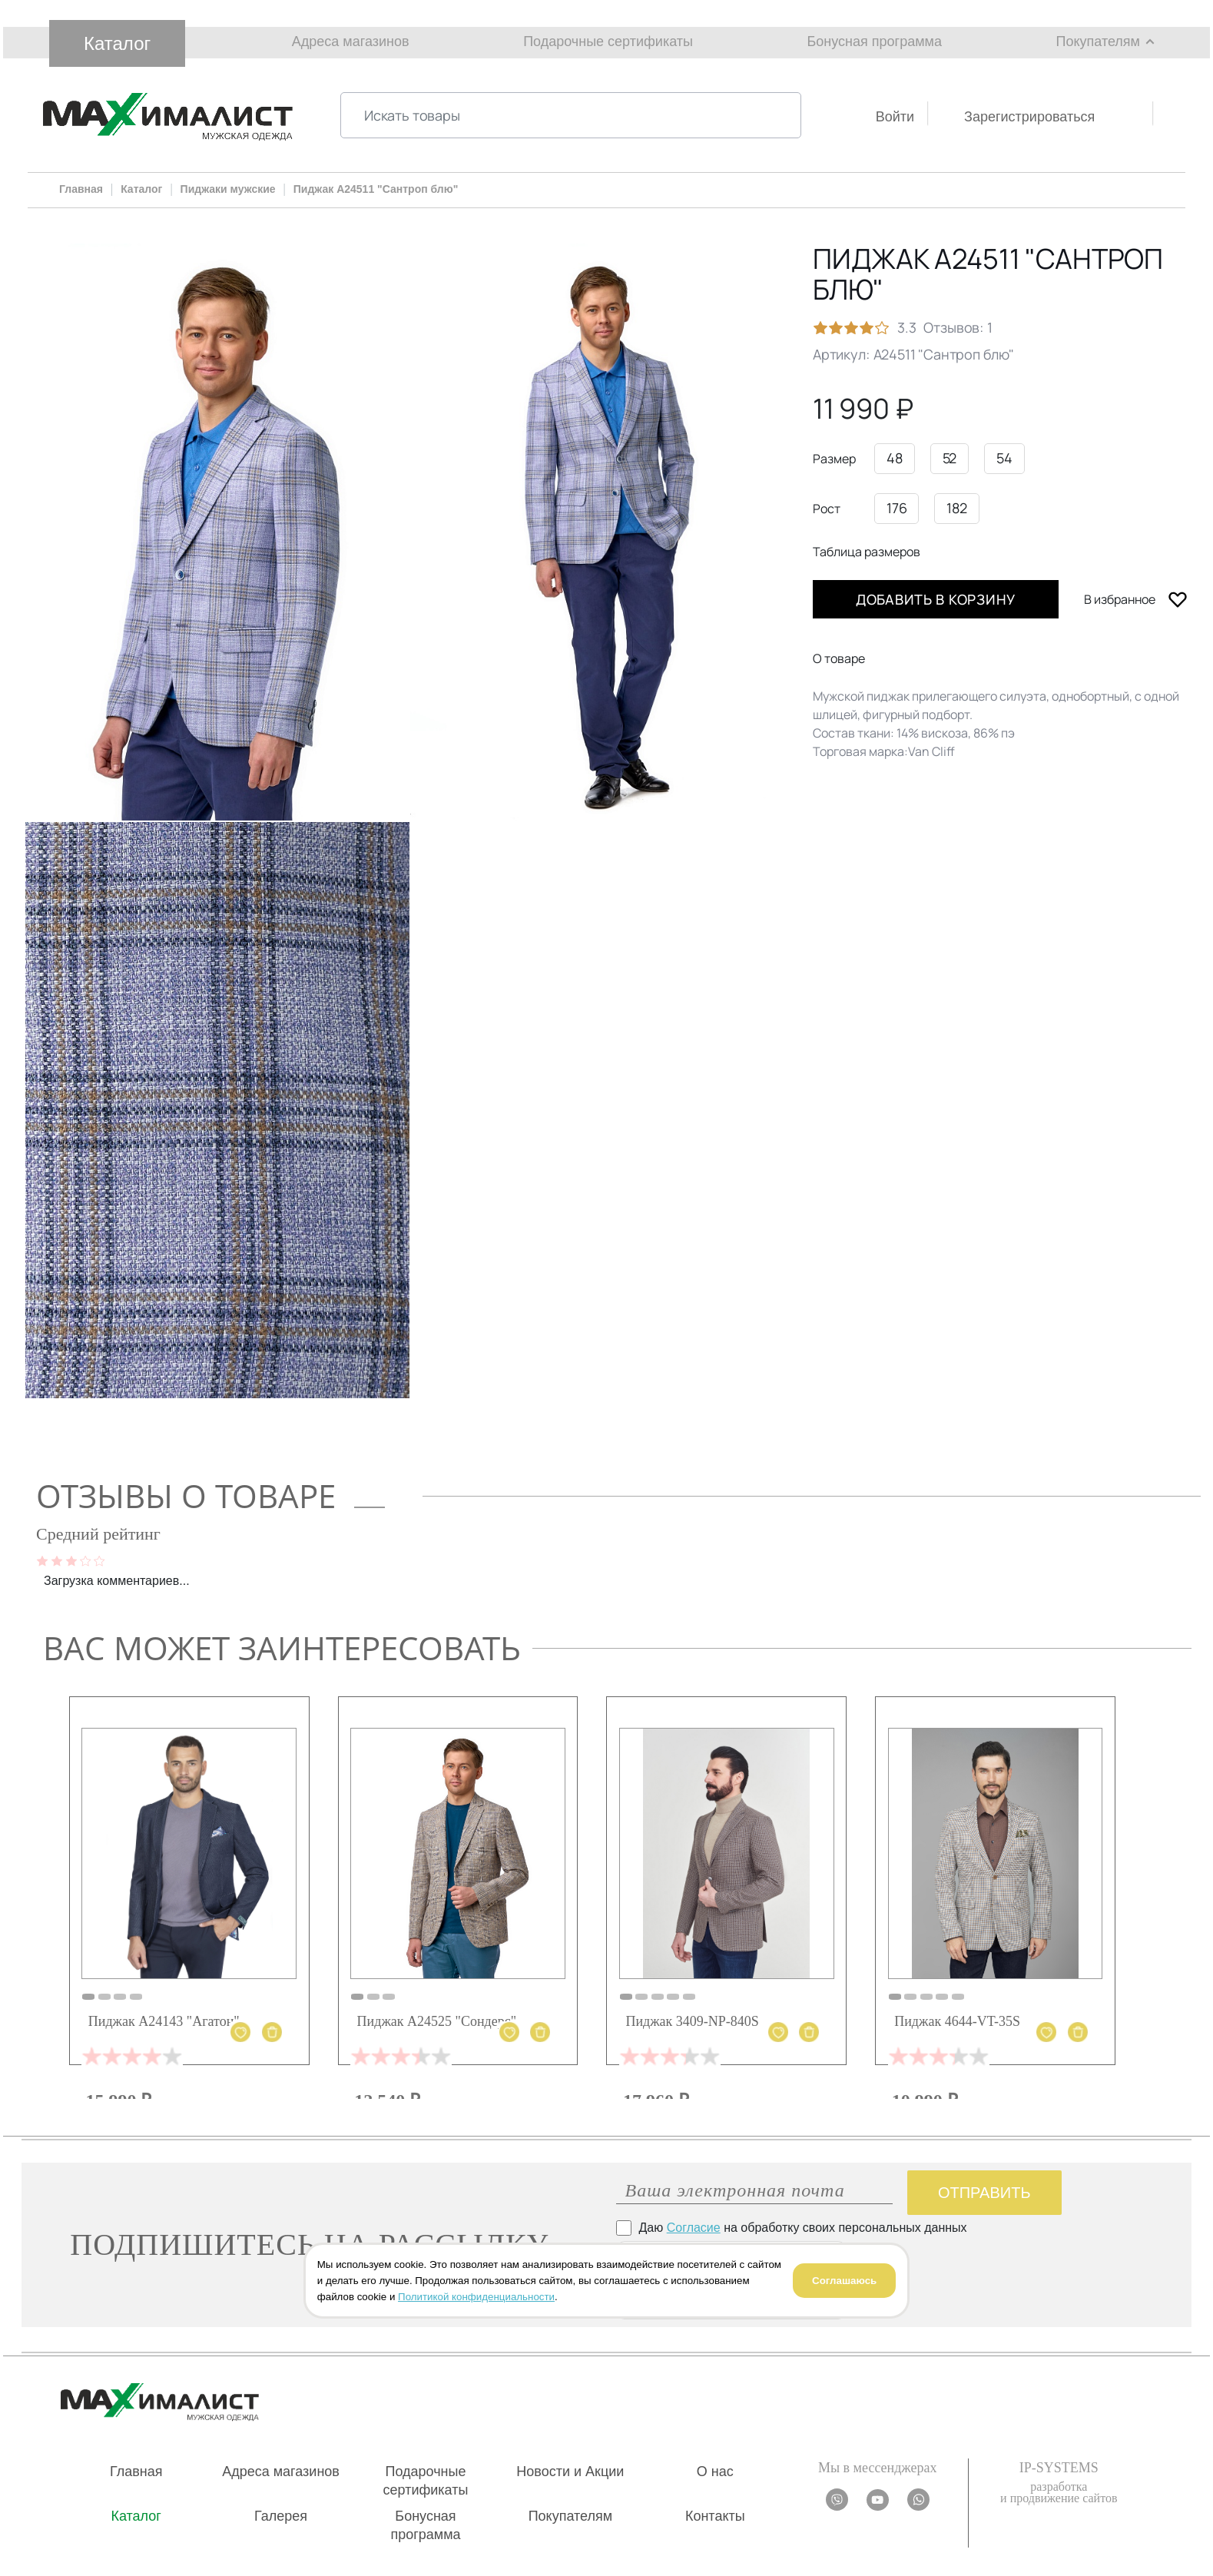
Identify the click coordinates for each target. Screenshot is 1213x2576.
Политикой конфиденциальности (476, 2296)
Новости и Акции (570, 2471)
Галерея (280, 2516)
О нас (715, 2471)
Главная (136, 2471)
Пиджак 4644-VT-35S (957, 2021)
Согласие (694, 2227)
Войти (895, 116)
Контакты (715, 2516)
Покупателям (1098, 41)
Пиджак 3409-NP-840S (691, 2021)
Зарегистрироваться (1029, 116)
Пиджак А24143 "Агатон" (164, 2021)
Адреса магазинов (350, 41)
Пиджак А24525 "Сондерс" (436, 2021)
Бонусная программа (874, 41)
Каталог (117, 43)
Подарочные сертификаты (608, 41)
